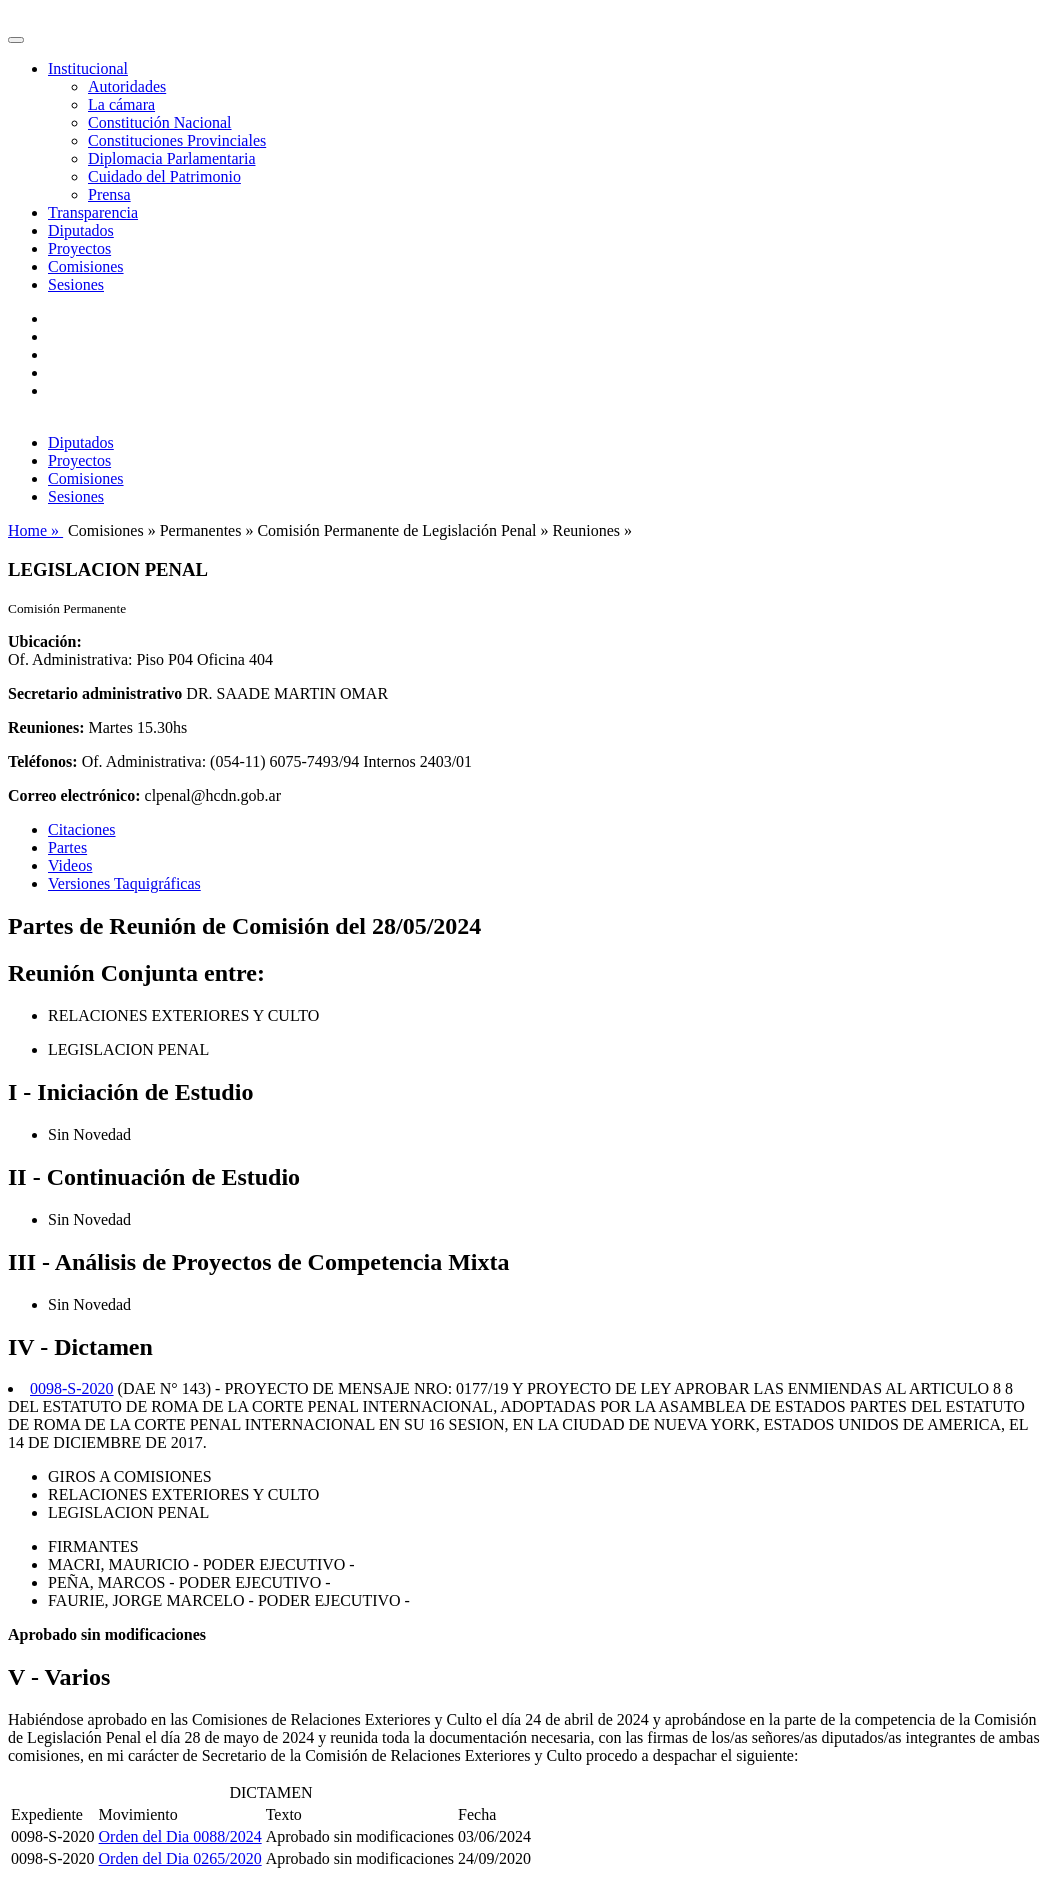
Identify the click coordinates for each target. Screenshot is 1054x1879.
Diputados (81, 230)
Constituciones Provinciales (177, 140)
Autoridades (127, 86)
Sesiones (76, 284)
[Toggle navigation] (16, 40)
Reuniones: (46, 727)
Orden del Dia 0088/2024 (180, 1836)
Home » (35, 530)
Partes (67, 847)
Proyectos (79, 248)
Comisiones (86, 266)
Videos (70, 865)
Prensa (109, 194)
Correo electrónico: (74, 795)
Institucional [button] (88, 68)
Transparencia (93, 212)
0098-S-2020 (72, 1388)
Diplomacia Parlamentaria (171, 158)
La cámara (121, 104)
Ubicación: (45, 641)
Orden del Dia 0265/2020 (180, 1858)
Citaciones (82, 829)
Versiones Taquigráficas (124, 883)
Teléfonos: (43, 761)
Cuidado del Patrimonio (164, 176)
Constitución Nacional (160, 122)
